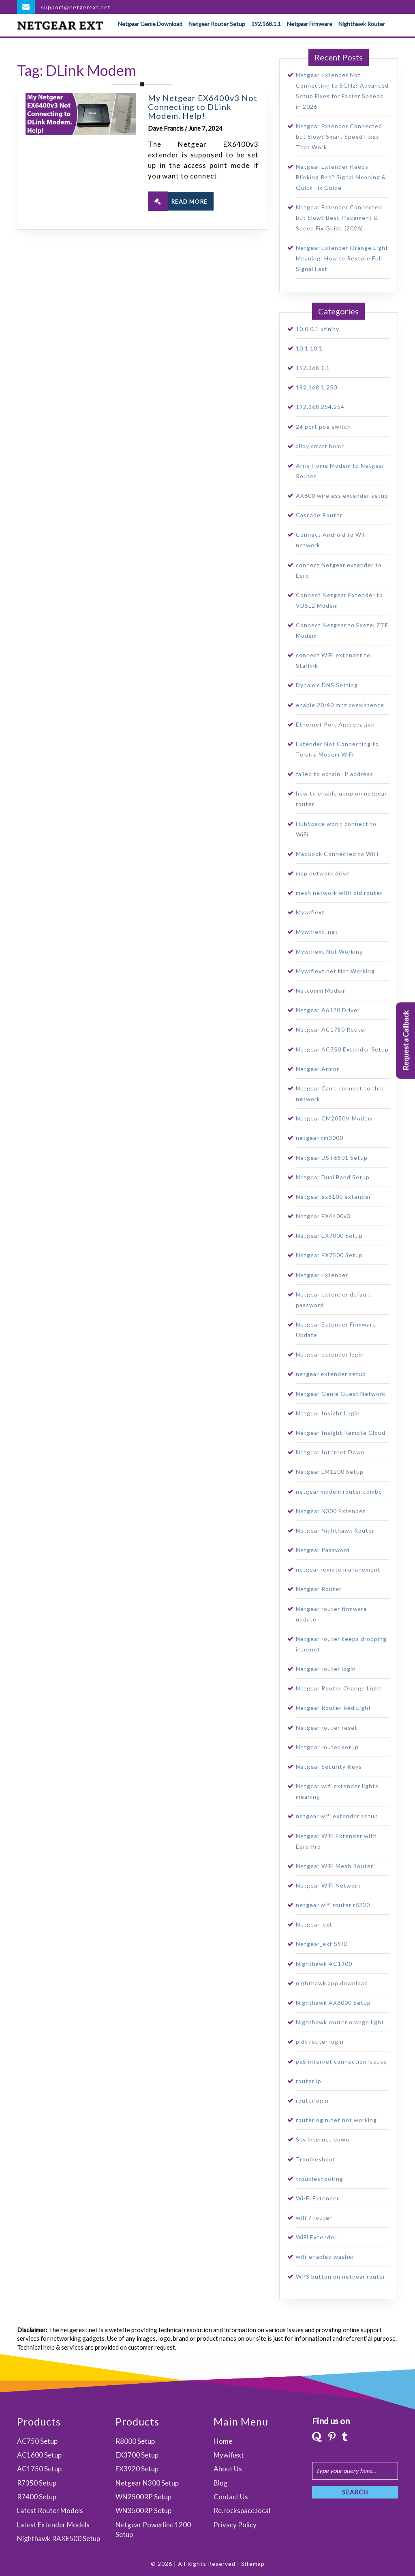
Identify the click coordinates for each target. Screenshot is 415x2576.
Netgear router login (326, 1668)
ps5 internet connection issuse (341, 2061)
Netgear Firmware (309, 23)
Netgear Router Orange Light (339, 1688)
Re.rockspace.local (242, 2510)
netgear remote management (338, 1569)
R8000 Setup (135, 2441)
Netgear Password (323, 1549)
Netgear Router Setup (216, 23)
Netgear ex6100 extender (333, 1196)
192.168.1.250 (316, 387)
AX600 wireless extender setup (342, 495)
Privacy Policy (235, 2524)
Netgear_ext (314, 1924)
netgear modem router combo (339, 1491)
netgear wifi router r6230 (333, 1904)
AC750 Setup (37, 2441)
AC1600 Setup (39, 2455)
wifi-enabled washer (325, 2256)
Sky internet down (322, 2139)
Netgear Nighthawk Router (335, 1530)
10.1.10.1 (309, 348)
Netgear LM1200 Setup (330, 1471)
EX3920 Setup (137, 2468)
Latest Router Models (50, 2510)
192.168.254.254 (320, 406)
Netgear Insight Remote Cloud (340, 1432)
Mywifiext (310, 912)
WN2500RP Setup (143, 2496)
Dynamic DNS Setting (327, 685)
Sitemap (253, 2563)
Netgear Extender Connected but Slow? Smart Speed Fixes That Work (339, 137)
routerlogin (312, 2100)
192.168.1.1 (266, 23)
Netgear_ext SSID (322, 1943)
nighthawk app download (332, 1983)
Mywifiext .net (317, 931)
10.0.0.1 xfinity (317, 328)
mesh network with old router (339, 892)
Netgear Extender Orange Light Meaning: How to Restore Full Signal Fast (342, 258)
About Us (228, 2468)
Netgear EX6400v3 (323, 1216)
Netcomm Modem (321, 990)
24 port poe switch (323, 426)
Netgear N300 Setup (147, 2483)
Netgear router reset (326, 1727)
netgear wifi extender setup (337, 1816)
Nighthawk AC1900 (324, 1963)
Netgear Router (319, 1588)
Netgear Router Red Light (333, 1707)
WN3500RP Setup (143, 2510)
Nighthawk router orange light (340, 2022)
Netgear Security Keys (329, 1766)
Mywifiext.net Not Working (335, 971)
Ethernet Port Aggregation (335, 724)
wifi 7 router (314, 2217)
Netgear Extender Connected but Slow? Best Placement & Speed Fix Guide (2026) (339, 218)
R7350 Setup (36, 2483)
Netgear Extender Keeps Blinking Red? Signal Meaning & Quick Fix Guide (341, 177)
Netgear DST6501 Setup (332, 1157)
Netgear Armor (317, 1068)
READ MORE (178, 201)
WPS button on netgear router (340, 2276)
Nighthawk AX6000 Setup (333, 2002)
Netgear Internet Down (330, 1452)
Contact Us (231, 2496)
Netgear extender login (330, 1354)
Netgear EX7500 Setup (329, 1254)
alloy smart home (320, 446)
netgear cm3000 (319, 1137)
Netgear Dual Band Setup (333, 1177)
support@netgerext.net (76, 7)
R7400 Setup (36, 2496)
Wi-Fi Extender (317, 2198)
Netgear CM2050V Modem (334, 1118)
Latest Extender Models (53, 2524)
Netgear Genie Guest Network (340, 1393)
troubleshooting (319, 2178)
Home (223, 2441)
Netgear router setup (327, 1747)
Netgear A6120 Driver (328, 1009)
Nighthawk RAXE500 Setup (58, 2538)
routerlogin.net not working (336, 2119)
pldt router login (320, 2041)
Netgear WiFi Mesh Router (334, 1865)
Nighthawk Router (361, 23)
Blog (221, 2483)
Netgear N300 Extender (330, 1510)
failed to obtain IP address (334, 773)
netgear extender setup (331, 1373)
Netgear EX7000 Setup (329, 1235)
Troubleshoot (316, 2159)
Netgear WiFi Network (328, 1885)
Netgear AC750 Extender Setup (342, 1049)
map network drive (323, 873)
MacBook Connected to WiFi (337, 853)
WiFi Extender (316, 2237)
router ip (308, 2080)
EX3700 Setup (137, 2455)
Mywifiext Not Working (329, 951)
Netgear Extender (322, 1274)
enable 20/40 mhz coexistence (340, 704)
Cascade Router (319, 515)
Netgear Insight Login (328, 1413)
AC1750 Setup (39, 2468)
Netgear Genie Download (150, 23)
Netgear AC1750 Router (331, 1029)
